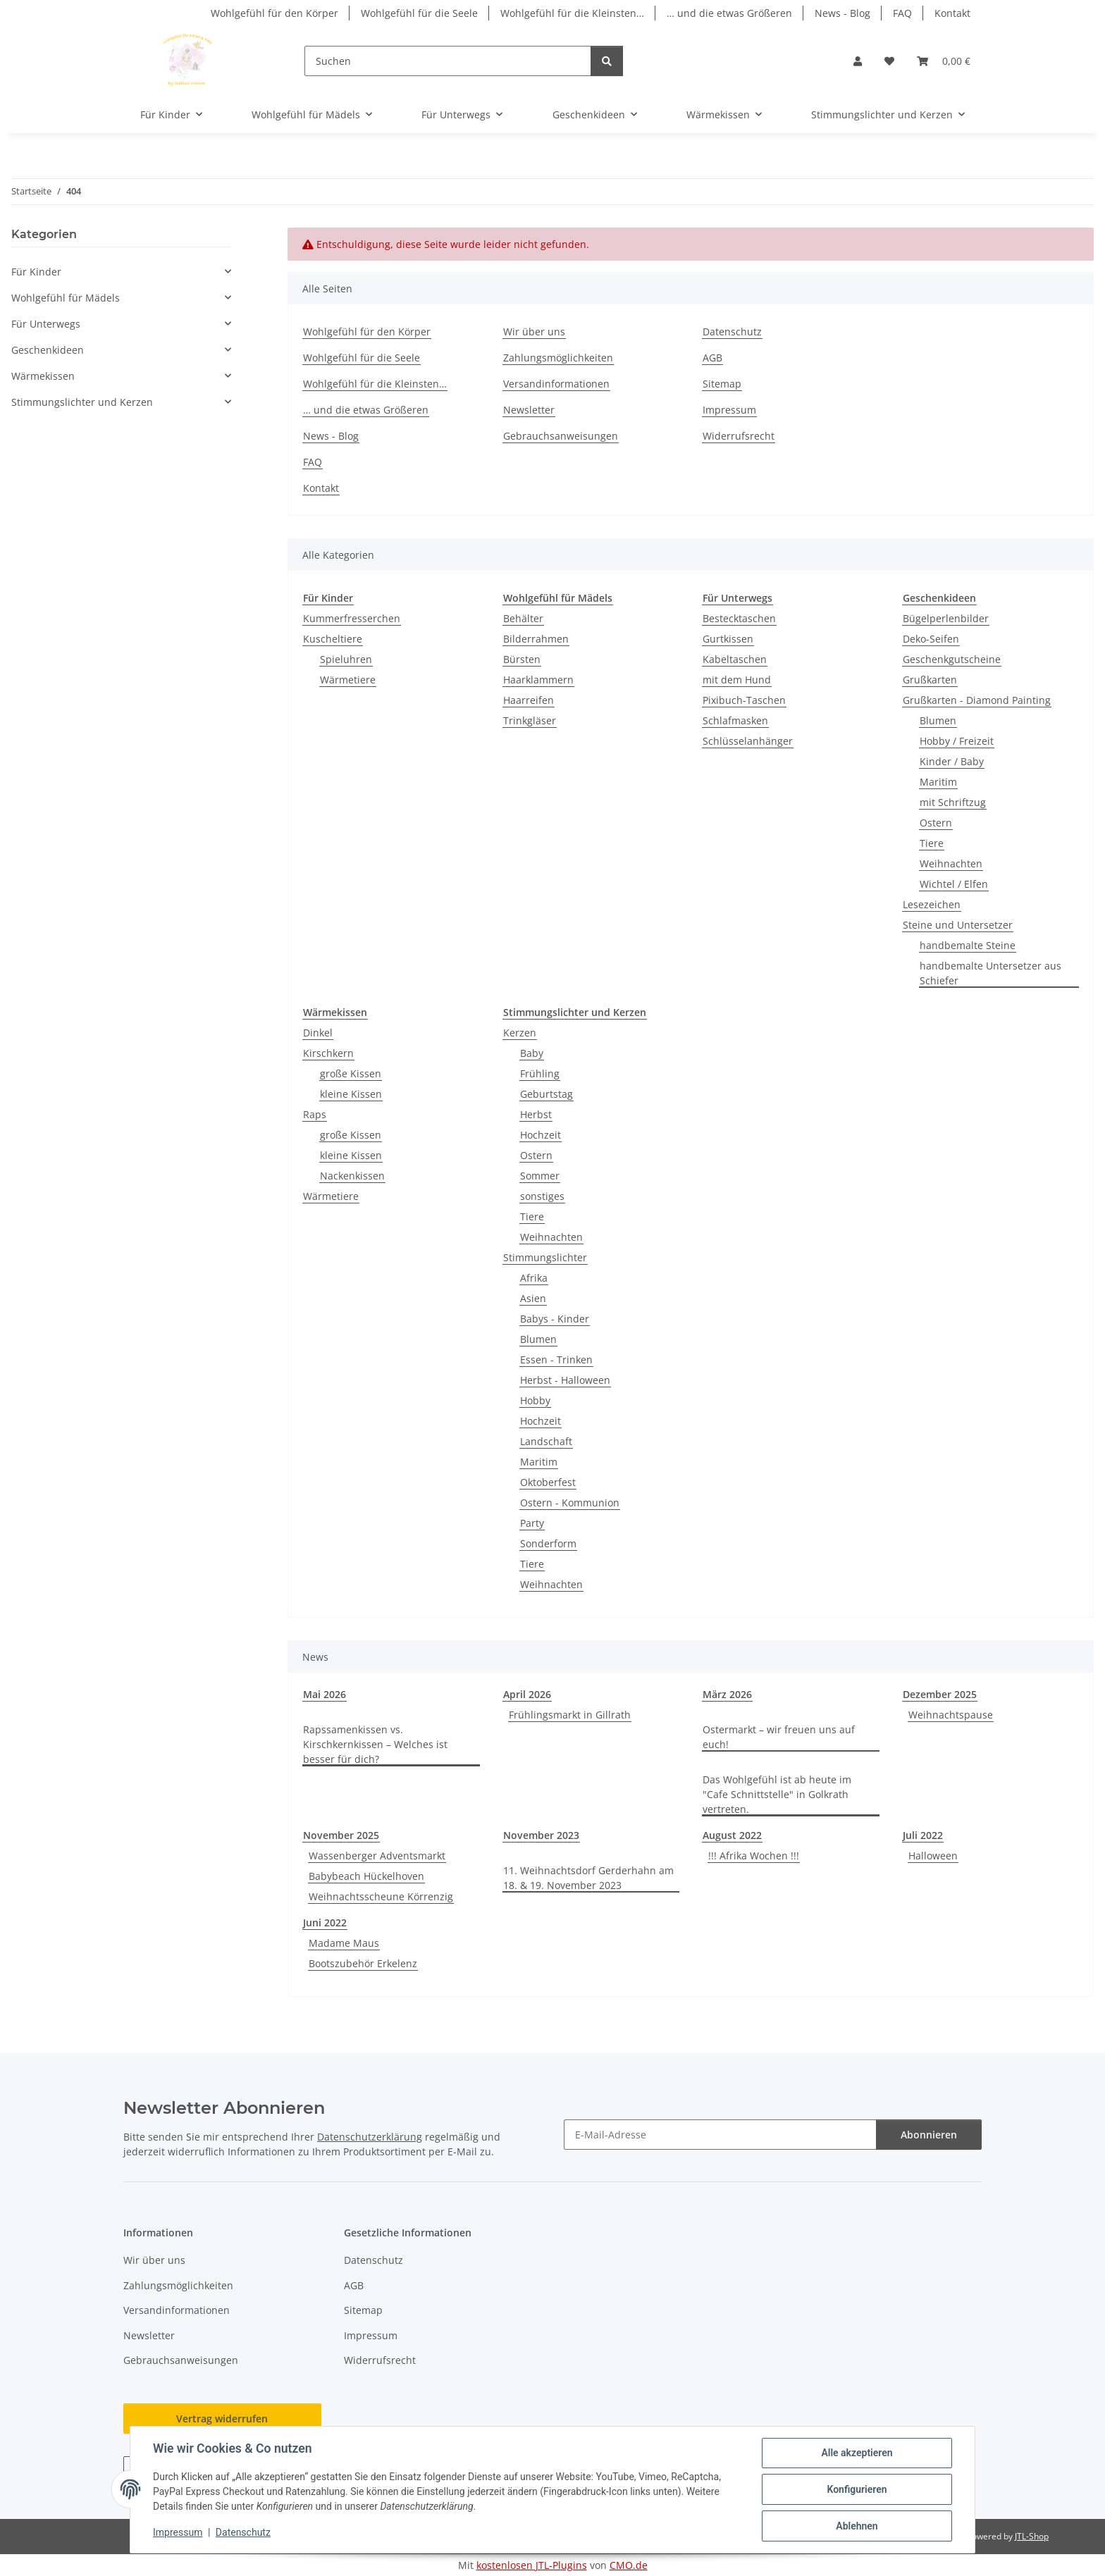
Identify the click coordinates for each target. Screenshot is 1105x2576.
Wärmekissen (43, 376)
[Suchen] (447, 61)
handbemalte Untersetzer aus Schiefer (990, 973)
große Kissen (350, 1073)
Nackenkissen (352, 1175)
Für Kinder (36, 271)
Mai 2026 (324, 1694)
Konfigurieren (857, 2489)
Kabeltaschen (735, 659)
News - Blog (842, 13)
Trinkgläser (529, 720)
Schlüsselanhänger (748, 741)
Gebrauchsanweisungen (560, 435)
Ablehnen (856, 2526)
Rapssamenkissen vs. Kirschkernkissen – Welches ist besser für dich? (375, 1744)
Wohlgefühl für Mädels (65, 297)
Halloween (933, 1855)
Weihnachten (951, 863)
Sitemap (722, 383)
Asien (533, 1298)
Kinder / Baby (952, 761)
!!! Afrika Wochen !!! (753, 1855)
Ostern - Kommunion (569, 1502)
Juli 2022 (923, 1835)
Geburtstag (546, 1094)
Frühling (540, 1073)
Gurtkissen (728, 638)
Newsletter (529, 409)
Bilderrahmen (536, 638)
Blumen (938, 720)
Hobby (535, 1400)
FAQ (902, 13)
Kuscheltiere (332, 638)
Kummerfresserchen (351, 618)
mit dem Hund (737, 679)
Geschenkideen (47, 350)
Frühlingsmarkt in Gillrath (570, 1714)
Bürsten (522, 659)
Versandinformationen (556, 383)
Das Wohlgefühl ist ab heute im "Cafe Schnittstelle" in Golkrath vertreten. (777, 1794)
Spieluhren (346, 659)
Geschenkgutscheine (952, 659)
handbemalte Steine (968, 945)
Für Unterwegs (45, 323)
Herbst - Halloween (565, 1380)
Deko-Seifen (931, 638)
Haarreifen (528, 700)
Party (532, 1523)
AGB (712, 357)
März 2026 (727, 1694)
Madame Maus (344, 1943)
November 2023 (541, 1835)
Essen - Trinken (556, 1359)
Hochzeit (540, 1134)
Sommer (540, 1175)
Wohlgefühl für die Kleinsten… (572, 13)
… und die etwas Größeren (729, 13)
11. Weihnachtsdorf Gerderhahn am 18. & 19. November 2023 (588, 1878)
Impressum (177, 2532)
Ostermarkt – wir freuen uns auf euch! (779, 1737)
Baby (531, 1053)
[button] (857, 61)
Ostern (936, 822)
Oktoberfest (548, 1482)
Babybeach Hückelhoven (366, 1876)
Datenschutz (243, 2532)
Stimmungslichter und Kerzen (82, 402)
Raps (314, 1114)
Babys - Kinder (554, 1318)
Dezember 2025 (940, 1694)
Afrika (534, 1277)
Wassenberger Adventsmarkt (377, 1855)
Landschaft (546, 1441)
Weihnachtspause (950, 1714)
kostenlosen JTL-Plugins (531, 2565)
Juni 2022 (325, 1922)
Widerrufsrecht (738, 435)
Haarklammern (538, 679)
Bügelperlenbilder (946, 618)
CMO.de (629, 2565)
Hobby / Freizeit (957, 741)
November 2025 (341, 1835)
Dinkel (318, 1032)
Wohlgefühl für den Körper (274, 13)
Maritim (938, 781)
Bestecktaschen (739, 618)
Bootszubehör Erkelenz (363, 1963)
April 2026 (527, 1694)
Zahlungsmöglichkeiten (558, 357)
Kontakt (952, 13)
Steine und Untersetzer (958, 924)
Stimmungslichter (545, 1257)
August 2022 (732, 1835)
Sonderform (548, 1543)
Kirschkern (328, 1053)
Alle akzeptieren (856, 2452)
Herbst (536, 1114)
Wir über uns (534, 331)
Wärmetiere (348, 679)
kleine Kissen (351, 1094)
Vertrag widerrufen (222, 2418)
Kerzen (519, 1032)
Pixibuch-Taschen (744, 700)
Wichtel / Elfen (954, 884)
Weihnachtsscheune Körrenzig (381, 1896)
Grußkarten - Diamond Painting (977, 700)
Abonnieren (929, 2134)
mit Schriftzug (953, 802)
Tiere (932, 843)
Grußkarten (930, 679)
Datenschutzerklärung (369, 2136)
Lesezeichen (932, 904)
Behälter (523, 618)
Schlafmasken (735, 720)
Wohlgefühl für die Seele (419, 13)
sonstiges (542, 1196)
